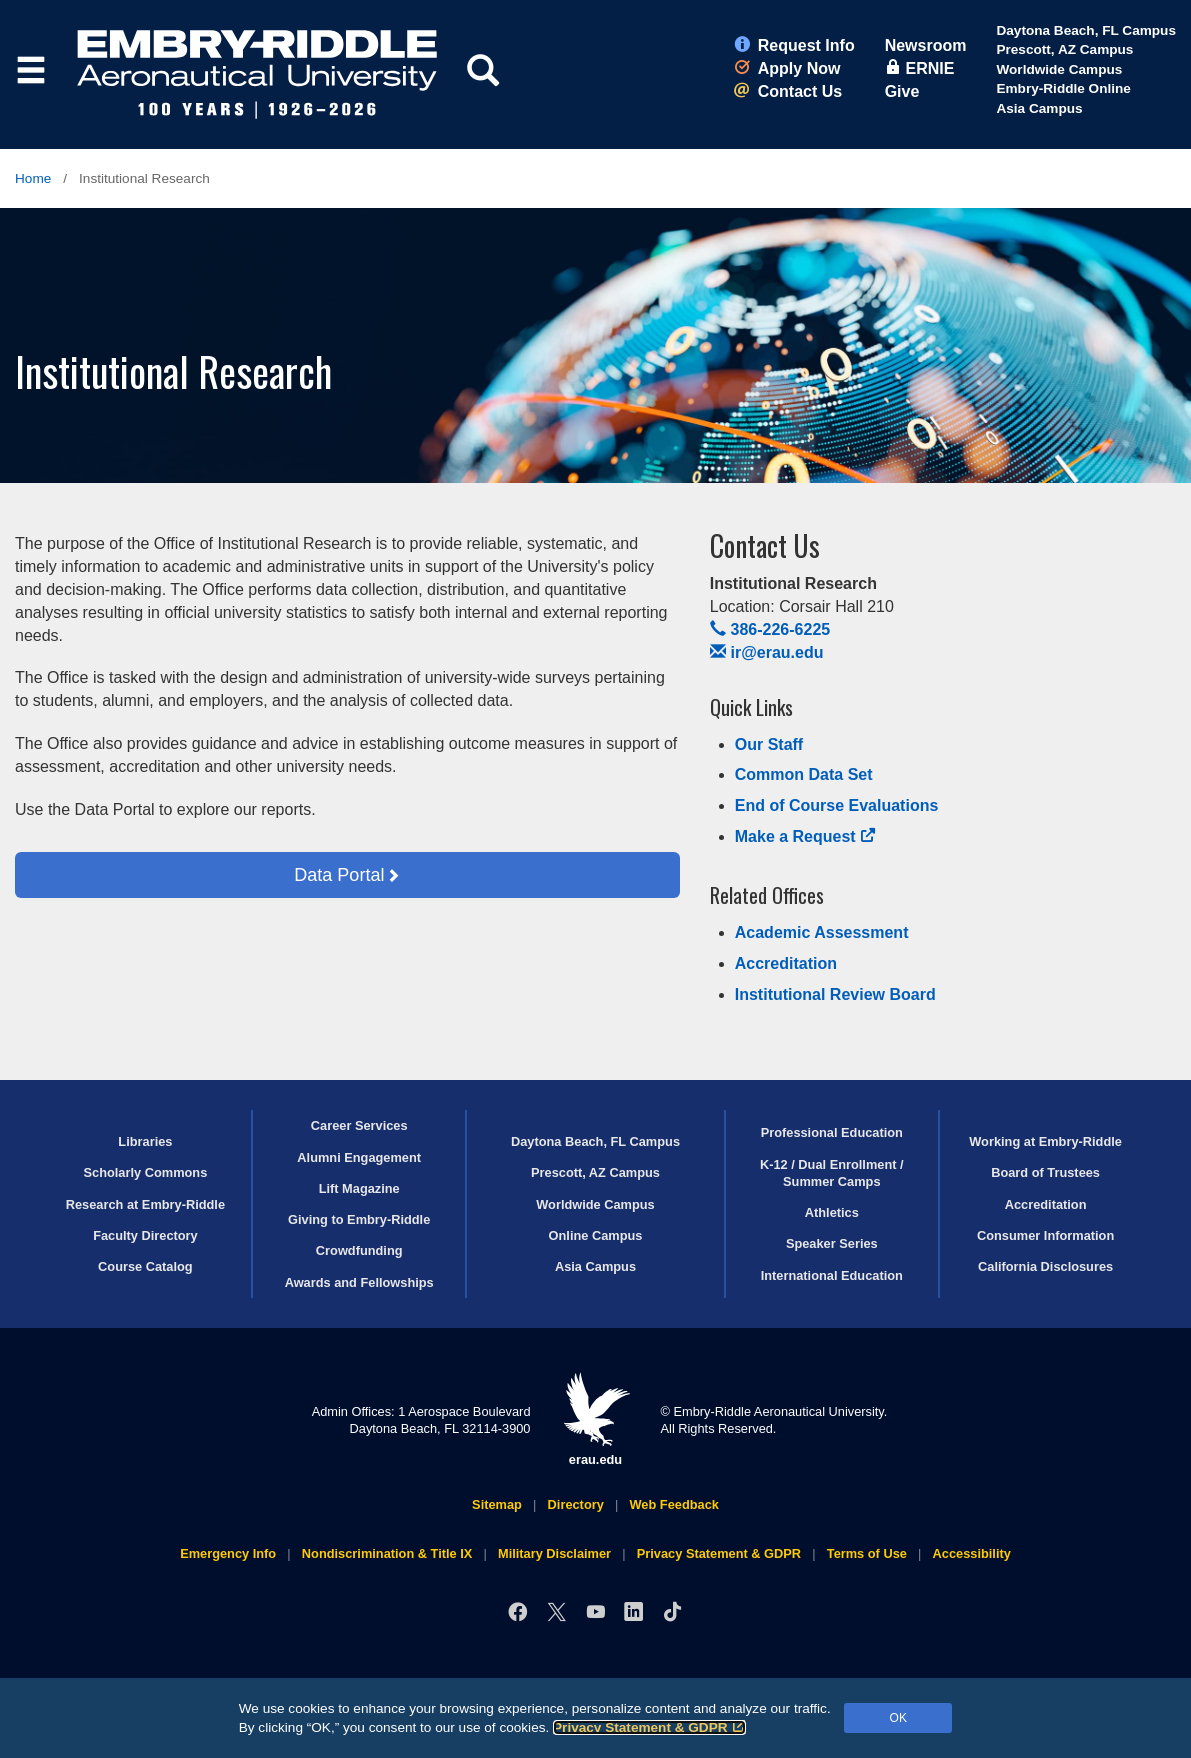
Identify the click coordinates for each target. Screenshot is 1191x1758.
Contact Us (788, 91)
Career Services (359, 1125)
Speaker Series (832, 1243)
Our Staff (769, 744)
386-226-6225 (770, 629)
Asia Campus (1039, 108)
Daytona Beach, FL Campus (1086, 30)
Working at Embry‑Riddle (1045, 1141)
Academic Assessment (822, 932)
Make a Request (806, 836)
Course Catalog (145, 1266)
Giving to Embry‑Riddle (359, 1219)
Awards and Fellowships (359, 1282)
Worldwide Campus (1059, 69)
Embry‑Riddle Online (1063, 88)
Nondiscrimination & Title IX (387, 1553)
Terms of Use (867, 1553)
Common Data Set (804, 774)
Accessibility (972, 1553)
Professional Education (832, 1132)
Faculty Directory (145, 1235)
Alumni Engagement (359, 1157)
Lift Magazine (359, 1188)
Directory (576, 1504)
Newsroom (926, 45)
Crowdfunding (359, 1250)
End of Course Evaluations (837, 805)
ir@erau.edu (767, 652)
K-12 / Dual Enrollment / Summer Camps (832, 1173)
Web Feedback (674, 1504)
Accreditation (786, 963)
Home (33, 178)
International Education (832, 1275)
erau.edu (596, 1419)
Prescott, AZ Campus (1064, 49)
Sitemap (497, 1504)
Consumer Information (1045, 1235)
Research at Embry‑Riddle (145, 1204)
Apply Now (787, 68)
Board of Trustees (1045, 1172)
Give (902, 91)
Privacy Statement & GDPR (649, 1727)
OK (898, 1718)
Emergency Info (228, 1553)
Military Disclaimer (554, 1553)
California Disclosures (1045, 1266)
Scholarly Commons (146, 1172)
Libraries (145, 1141)
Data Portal (339, 875)
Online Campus (596, 1235)
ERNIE (920, 68)
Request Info (794, 45)
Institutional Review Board (835, 994)
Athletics (832, 1212)
